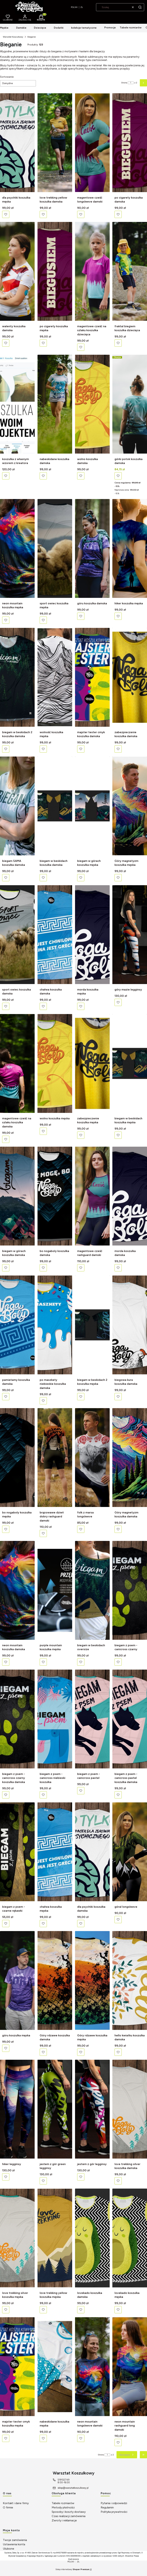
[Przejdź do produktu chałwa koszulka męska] (55, 1851)
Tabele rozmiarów (63, 2503)
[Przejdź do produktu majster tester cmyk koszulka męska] (17, 2366)
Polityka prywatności (114, 2511)
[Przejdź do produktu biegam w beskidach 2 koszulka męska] (92, 1325)
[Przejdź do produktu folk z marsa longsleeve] (92, 1457)
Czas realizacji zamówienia (68, 2516)
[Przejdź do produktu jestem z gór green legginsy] (55, 2109)
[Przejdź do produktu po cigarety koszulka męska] (55, 271)
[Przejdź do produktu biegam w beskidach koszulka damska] (55, 806)
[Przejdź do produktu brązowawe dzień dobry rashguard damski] (55, 1457)
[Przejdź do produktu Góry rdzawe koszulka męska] (92, 1980)
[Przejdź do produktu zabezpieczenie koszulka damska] (129, 677)
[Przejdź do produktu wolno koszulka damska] (92, 404)
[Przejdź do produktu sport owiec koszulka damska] (17, 934)
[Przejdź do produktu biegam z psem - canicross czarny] (129, 1590)
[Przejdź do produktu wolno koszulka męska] (55, 1063)
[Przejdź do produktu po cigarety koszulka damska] (129, 142)
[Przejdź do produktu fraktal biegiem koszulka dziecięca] (129, 271)
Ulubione (8, 2548)
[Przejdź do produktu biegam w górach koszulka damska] (17, 1196)
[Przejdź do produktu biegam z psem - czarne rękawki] (17, 1851)
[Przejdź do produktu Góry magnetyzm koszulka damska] (129, 1457)
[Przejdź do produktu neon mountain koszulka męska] (17, 548)
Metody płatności (63, 2507)
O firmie (8, 2507)
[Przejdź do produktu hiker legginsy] (17, 2109)
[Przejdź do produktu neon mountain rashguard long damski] (129, 2366)
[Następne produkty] (126, 2454)
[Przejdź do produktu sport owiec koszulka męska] (55, 548)
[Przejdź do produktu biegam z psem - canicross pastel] (92, 1719)
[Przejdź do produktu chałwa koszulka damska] (55, 934)
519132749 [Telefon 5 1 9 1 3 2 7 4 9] (63, 2479)
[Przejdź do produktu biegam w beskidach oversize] (92, 1590)
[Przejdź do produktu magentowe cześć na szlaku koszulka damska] (17, 1063)
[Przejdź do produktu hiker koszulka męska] (129, 548)
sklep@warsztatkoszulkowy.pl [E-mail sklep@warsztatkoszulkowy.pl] (73, 2488)
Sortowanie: (7, 76)
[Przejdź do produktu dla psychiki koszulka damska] (92, 1851)
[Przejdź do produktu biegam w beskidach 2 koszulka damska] (17, 677)
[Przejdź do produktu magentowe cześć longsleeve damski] (92, 142)
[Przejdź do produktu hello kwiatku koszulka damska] (129, 1980)
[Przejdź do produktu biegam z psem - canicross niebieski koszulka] (55, 1719)
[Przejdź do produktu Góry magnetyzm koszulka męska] (129, 806)
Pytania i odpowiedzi (114, 2503)
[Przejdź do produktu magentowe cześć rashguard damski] (92, 1196)
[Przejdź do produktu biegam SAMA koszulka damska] (17, 806)
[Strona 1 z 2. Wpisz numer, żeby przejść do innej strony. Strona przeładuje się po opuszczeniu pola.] (131, 82)
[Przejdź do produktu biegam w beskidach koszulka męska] (129, 1063)
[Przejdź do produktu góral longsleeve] (129, 1851)
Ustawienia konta (14, 2544)
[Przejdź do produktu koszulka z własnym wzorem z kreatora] (17, 404)
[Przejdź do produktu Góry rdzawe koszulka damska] (55, 1980)
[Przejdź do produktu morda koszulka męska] (92, 934)
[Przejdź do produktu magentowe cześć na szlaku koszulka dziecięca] (92, 271)
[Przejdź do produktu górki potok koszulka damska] (129, 404)
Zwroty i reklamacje (64, 2520)
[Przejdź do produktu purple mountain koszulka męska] (55, 1590)
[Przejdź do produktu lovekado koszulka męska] (129, 2238)
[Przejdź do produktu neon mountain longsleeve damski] (92, 2366)
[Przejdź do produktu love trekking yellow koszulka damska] (55, 142)
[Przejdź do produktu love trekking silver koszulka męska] (17, 2238)
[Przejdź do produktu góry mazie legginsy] (129, 934)
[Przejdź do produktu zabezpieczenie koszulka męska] (92, 1063)
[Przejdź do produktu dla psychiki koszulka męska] (17, 142)
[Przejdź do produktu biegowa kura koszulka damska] (129, 1325)
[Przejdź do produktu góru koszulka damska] (92, 548)
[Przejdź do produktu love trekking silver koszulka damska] (129, 2109)
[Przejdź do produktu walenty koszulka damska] (17, 271)
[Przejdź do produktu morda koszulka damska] (129, 1196)
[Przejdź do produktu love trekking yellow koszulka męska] (55, 2238)
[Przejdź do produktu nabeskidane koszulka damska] (55, 404)
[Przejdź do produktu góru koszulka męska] (17, 1980)
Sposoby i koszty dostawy (69, 2511)
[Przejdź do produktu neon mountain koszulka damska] (17, 1590)
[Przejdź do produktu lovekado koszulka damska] (92, 2238)
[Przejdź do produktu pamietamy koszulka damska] (17, 1325)
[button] (140, 7)
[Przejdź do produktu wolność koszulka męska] (55, 677)
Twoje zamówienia (15, 2540)
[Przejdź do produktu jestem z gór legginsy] (92, 2109)
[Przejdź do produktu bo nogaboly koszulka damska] (55, 1196)
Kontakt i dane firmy (16, 2503)
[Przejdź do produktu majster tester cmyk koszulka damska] (92, 677)
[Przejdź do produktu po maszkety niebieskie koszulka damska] (55, 1325)
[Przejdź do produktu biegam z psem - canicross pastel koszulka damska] (129, 1719)
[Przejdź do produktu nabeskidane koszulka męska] (55, 2366)
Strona (124, 83)
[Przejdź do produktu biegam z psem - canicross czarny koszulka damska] (17, 1719)
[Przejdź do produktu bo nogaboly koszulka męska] (17, 1457)
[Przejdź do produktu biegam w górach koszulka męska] (92, 806)
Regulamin (107, 2507)
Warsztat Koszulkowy (13, 37)
